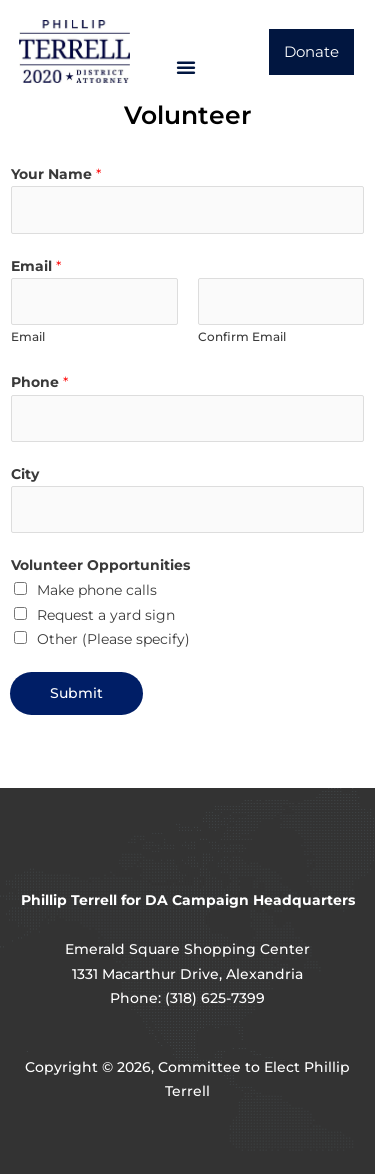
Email (36, 266)
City (25, 474)
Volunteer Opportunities (100, 565)
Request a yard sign (106, 615)
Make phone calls (97, 590)
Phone (39, 382)
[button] (186, 67)
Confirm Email (242, 337)
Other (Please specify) (113, 639)
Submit (76, 693)
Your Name (56, 174)
